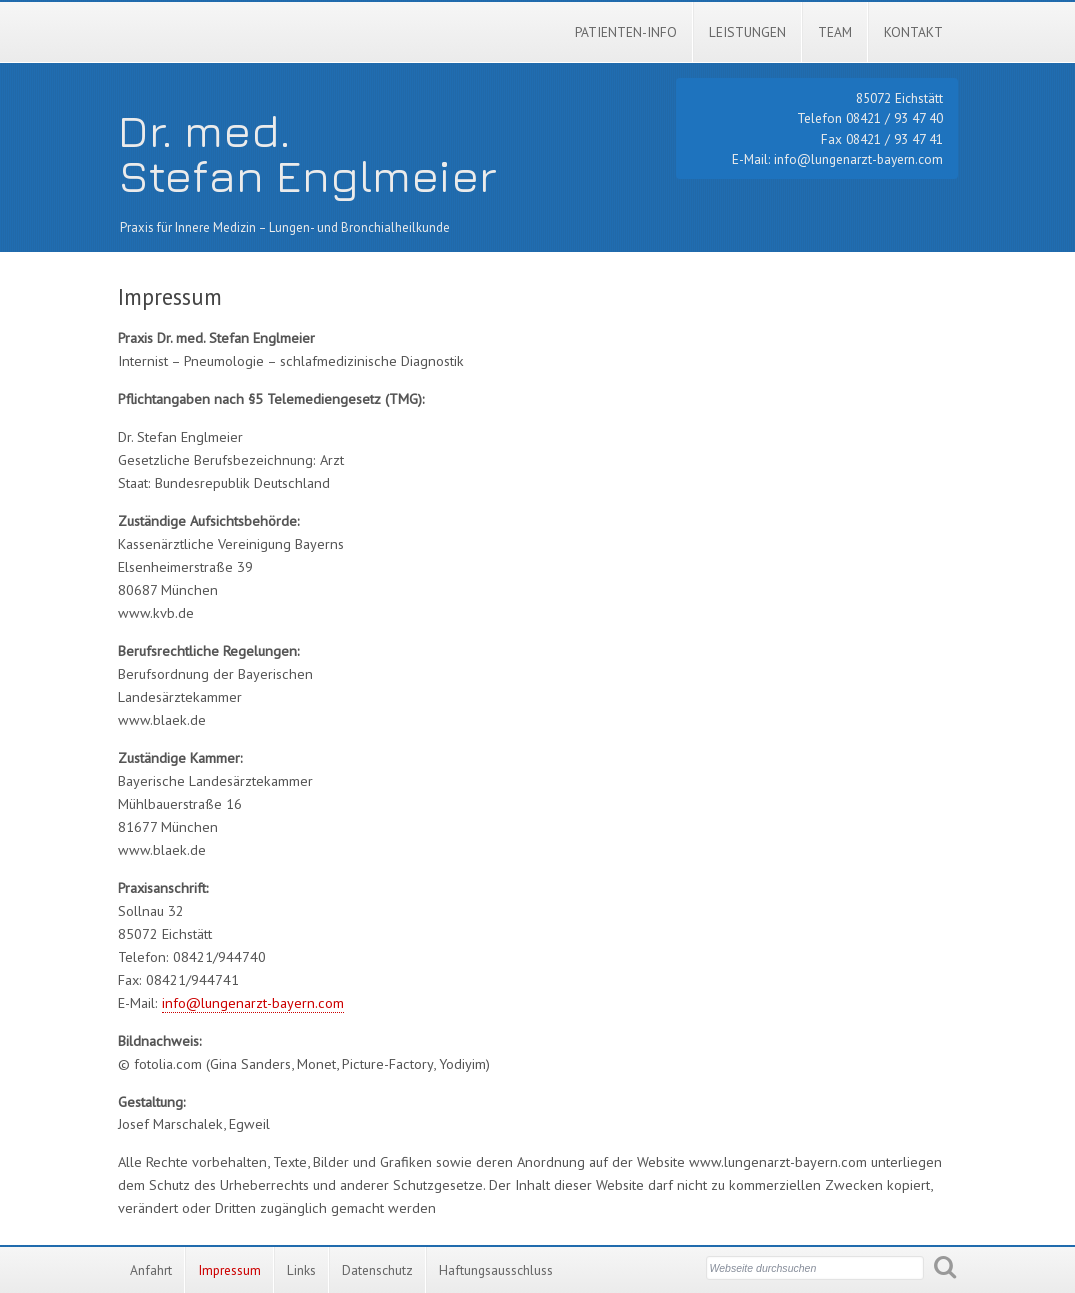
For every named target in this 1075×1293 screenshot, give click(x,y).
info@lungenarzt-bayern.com (858, 159)
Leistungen (747, 32)
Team (835, 32)
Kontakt (913, 32)
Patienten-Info (626, 32)
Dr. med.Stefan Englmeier (307, 152)
